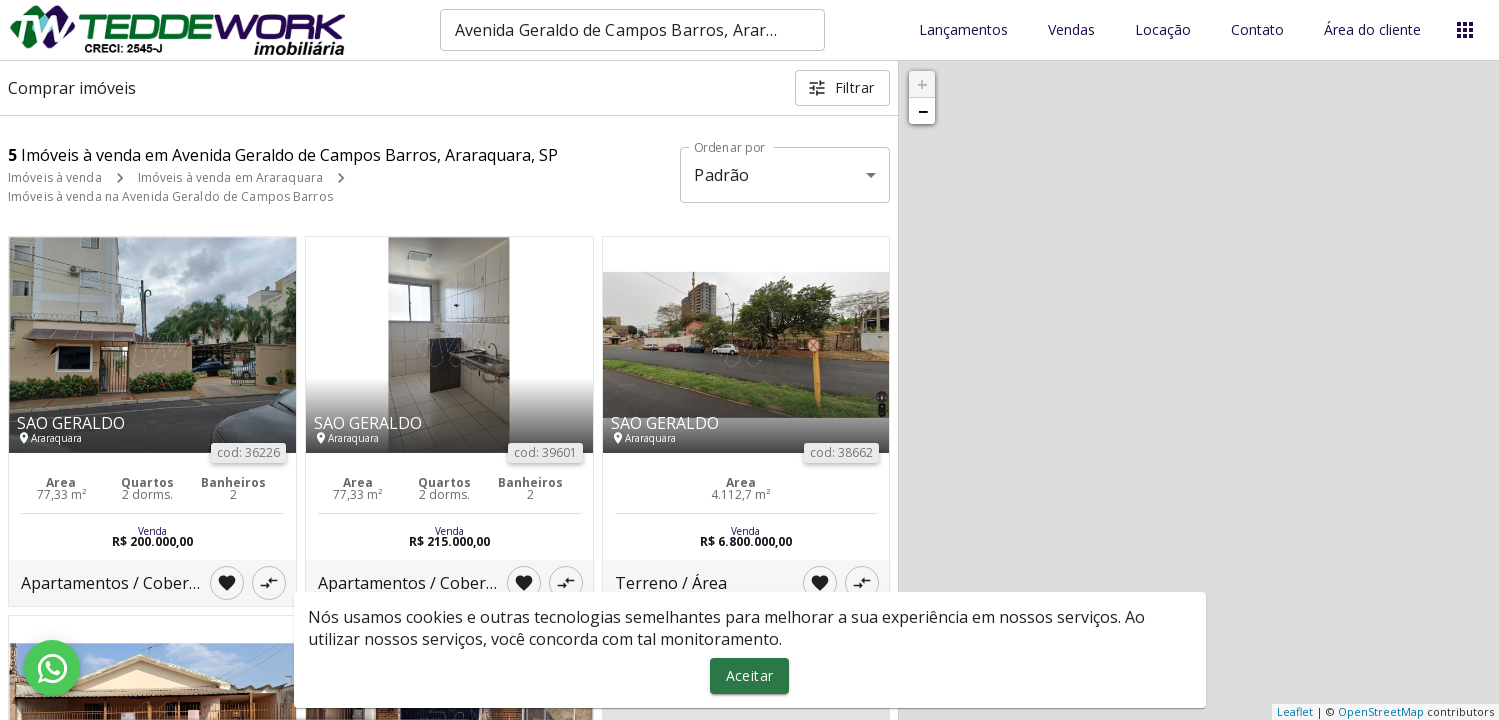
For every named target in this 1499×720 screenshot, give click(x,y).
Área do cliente (1372, 30)
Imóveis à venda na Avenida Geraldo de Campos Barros (170, 196)
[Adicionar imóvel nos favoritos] (227, 583)
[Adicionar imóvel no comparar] (269, 583)
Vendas (1071, 30)
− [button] (923, 111)
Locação (1163, 30)
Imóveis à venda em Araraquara (230, 177)
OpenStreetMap (1381, 711)
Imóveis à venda (55, 177)
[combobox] (632, 30)
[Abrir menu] (1465, 30)
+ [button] (922, 84)
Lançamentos (963, 30)
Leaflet (1295, 711)
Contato (1257, 30)
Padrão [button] (721, 175)
